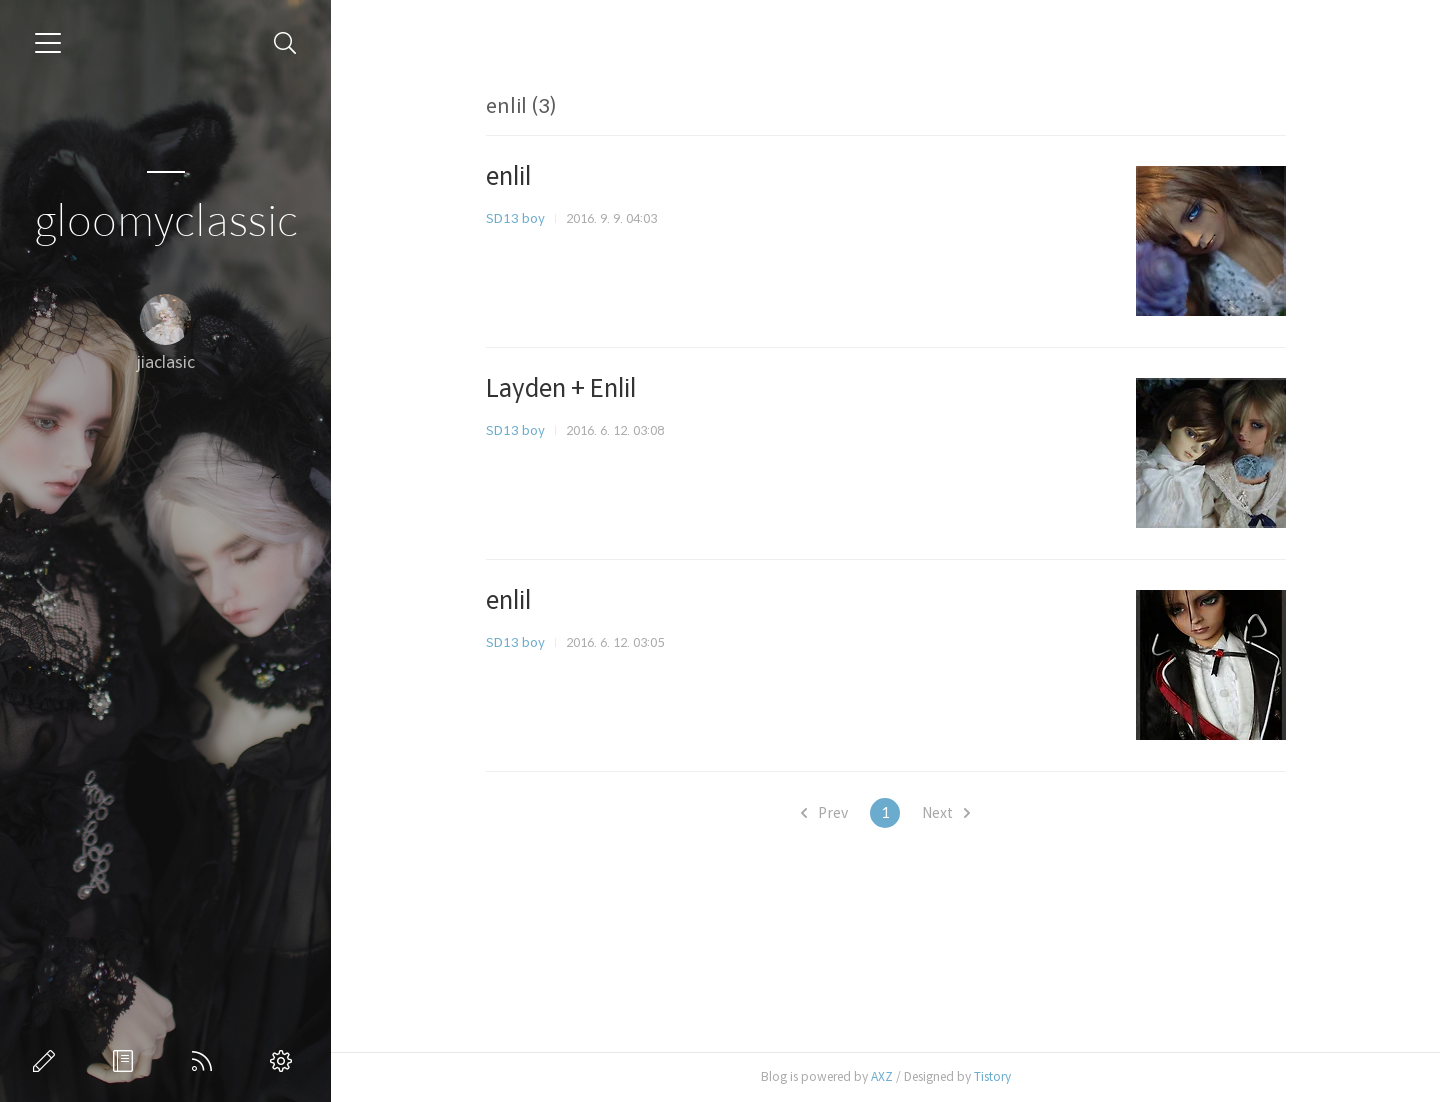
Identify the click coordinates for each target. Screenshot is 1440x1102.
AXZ (882, 1076)
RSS (206, 1061)
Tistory (992, 1076)
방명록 (127, 1061)
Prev (824, 813)
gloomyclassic (166, 222)
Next (946, 813)
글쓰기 (48, 1061)
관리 (285, 1061)
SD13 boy (515, 218)
